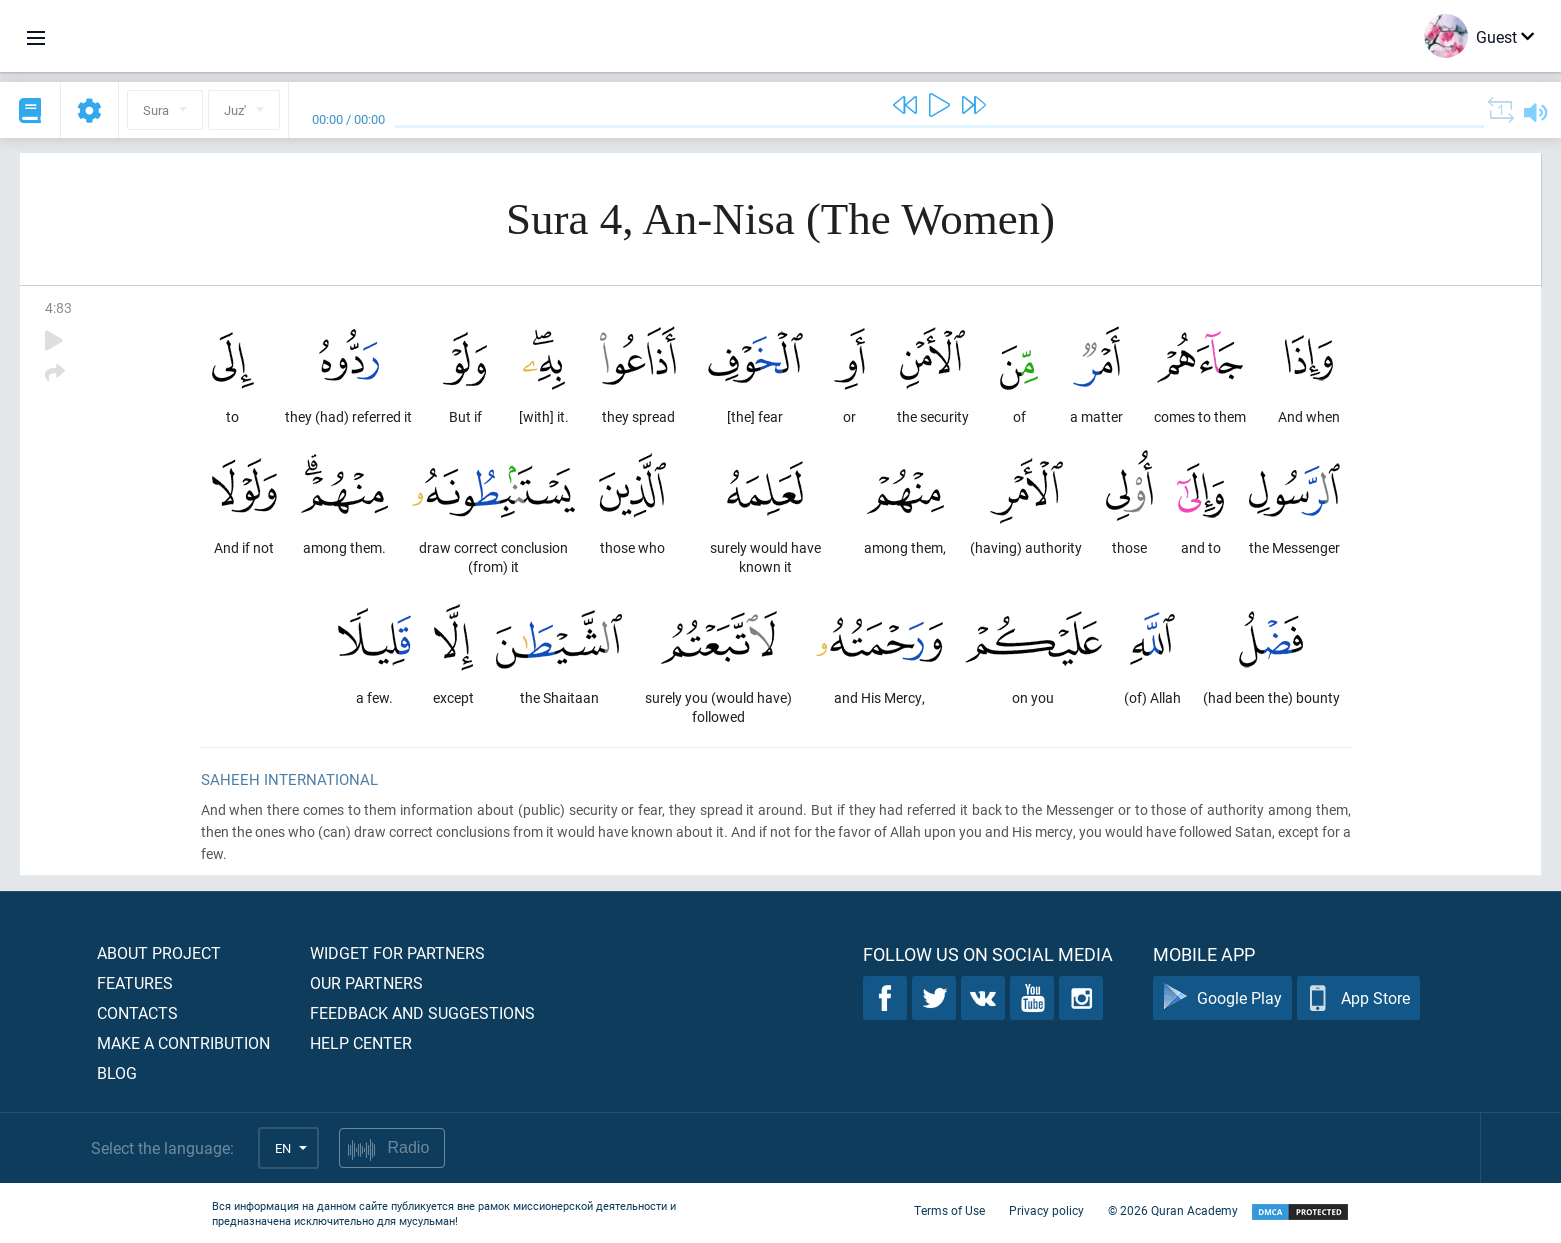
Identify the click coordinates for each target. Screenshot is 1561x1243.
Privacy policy (1046, 1211)
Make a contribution (183, 1042)
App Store (1358, 998)
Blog (117, 1072)
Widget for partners (397, 952)
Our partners (366, 982)
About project (159, 952)
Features (135, 982)
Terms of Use (949, 1211)
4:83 (58, 307)
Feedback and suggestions (422, 1012)
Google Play (1222, 998)
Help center (361, 1042)
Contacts (137, 1012)
